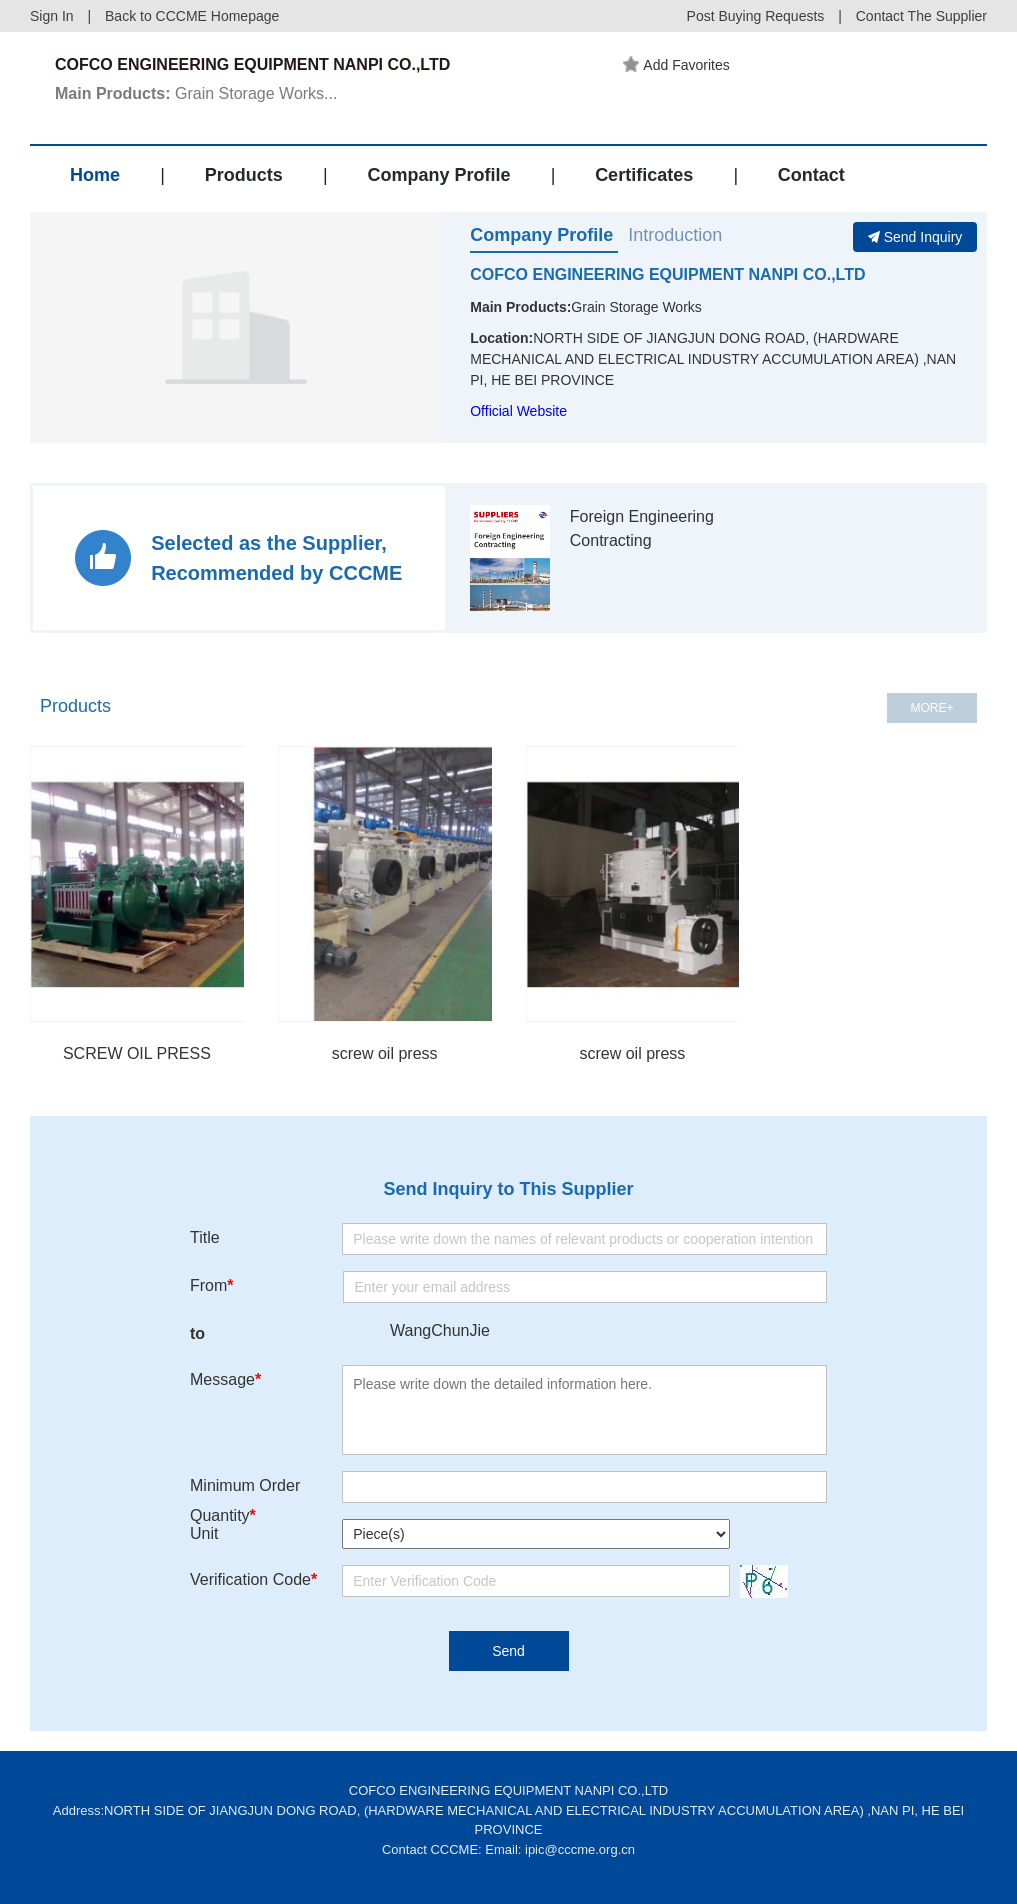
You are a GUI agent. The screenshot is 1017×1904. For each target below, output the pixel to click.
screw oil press (385, 1053)
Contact (811, 175)
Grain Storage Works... (196, 93)
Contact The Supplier (921, 16)
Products (244, 175)
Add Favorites (676, 65)
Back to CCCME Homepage (192, 16)
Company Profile (438, 175)
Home (95, 175)
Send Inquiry (915, 237)
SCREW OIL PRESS (137, 1053)
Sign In (52, 16)
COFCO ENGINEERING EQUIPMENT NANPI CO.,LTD (667, 274)
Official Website (518, 411)
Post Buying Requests (756, 16)
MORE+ (931, 708)
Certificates (644, 175)
